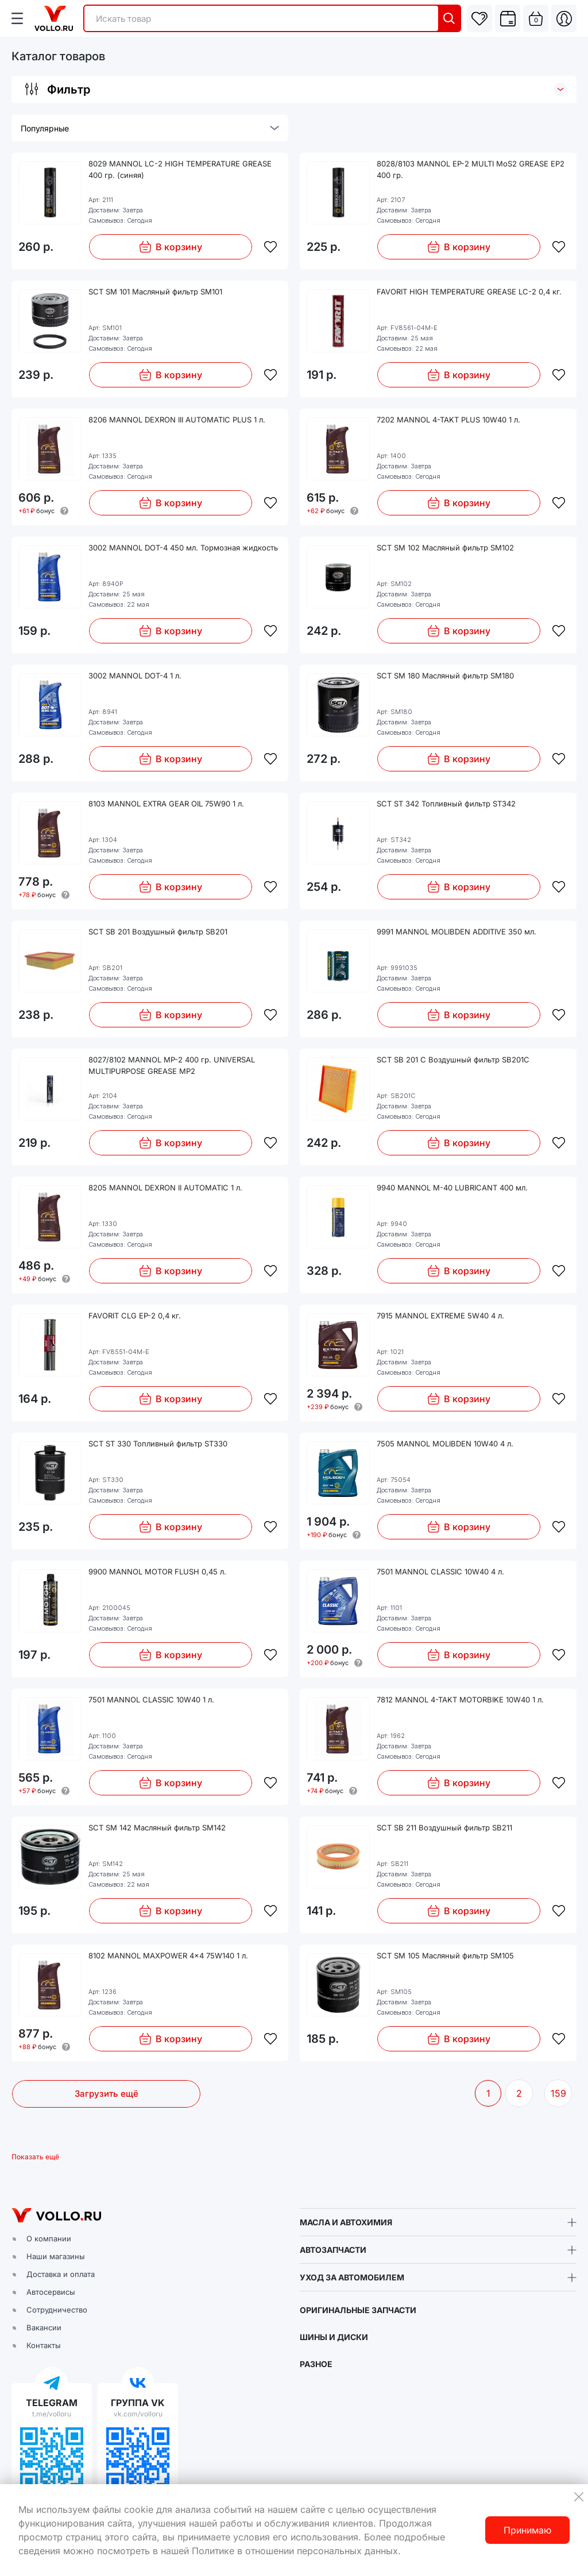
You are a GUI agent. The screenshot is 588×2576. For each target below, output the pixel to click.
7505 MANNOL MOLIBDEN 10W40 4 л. (445, 1443)
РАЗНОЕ (316, 2364)
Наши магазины (55, 2256)
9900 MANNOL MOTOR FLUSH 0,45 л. (157, 1571)
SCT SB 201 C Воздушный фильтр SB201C (453, 1059)
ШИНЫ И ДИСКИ (334, 2337)
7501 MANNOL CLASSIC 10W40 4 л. (440, 1571)
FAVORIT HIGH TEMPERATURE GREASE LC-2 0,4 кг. (469, 291)
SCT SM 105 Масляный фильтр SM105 (445, 1955)
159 (558, 2093)
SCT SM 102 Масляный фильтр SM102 (445, 547)
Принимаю (527, 2530)
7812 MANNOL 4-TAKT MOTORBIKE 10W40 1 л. (460, 1699)
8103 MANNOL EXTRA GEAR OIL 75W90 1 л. (166, 803)
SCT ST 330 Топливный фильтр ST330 (157, 1443)
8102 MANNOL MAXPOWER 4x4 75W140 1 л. (168, 1955)
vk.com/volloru (138, 2414)
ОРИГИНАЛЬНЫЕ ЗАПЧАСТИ (358, 2310)
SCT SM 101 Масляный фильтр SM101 (155, 291)
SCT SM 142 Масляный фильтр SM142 (157, 1827)
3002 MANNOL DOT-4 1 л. (134, 675)
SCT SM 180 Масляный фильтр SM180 (445, 675)
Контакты (43, 2345)
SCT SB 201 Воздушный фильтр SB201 (157, 931)
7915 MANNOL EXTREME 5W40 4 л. (440, 1315)
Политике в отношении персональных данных (295, 2550)
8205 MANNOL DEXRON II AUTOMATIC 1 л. (165, 1187)
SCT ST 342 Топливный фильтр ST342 (446, 803)
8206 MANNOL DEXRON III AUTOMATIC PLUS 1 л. (176, 419)
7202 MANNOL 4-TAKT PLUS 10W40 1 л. (448, 419)
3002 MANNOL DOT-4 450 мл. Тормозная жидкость (183, 547)
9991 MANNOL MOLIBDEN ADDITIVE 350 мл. (456, 931)
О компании (48, 2238)
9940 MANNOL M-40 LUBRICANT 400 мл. (452, 1187)
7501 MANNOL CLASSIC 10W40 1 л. (151, 1699)
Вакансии (43, 2327)
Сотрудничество (56, 2309)
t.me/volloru (51, 2414)
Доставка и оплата (60, 2274)
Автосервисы (50, 2291)
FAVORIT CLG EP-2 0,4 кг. (134, 1315)
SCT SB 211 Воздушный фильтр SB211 (444, 1827)
